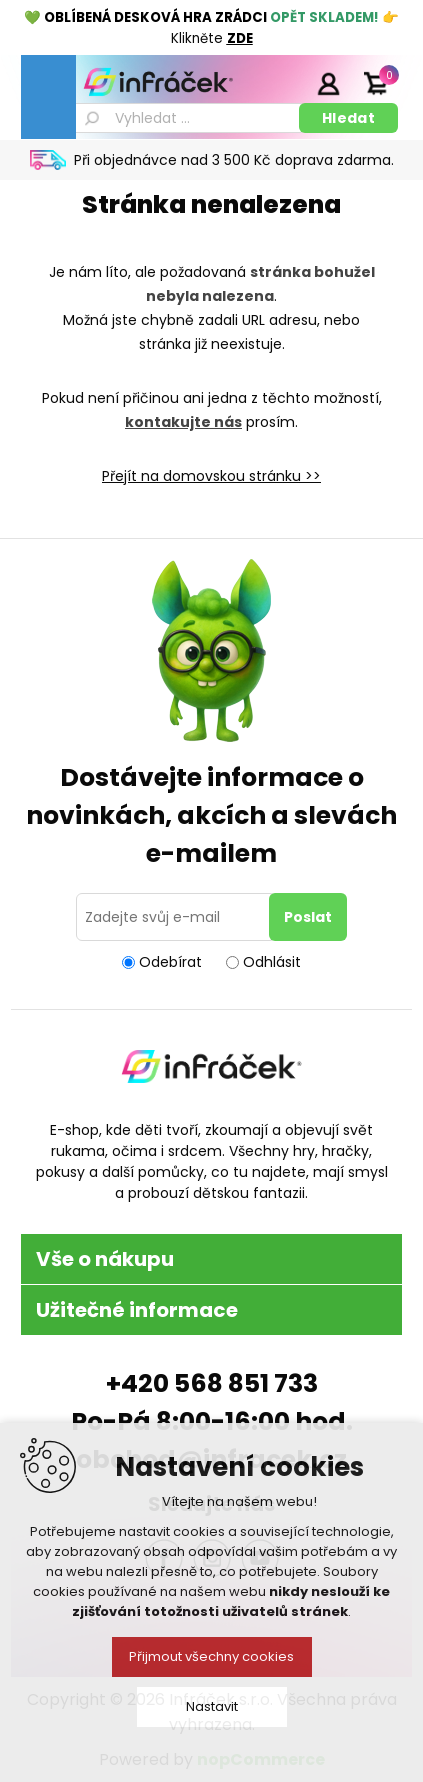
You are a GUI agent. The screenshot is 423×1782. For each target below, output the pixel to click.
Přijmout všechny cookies (211, 1656)
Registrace (278, 83)
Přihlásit (328, 83)
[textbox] (185, 118)
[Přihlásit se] (176, 917)
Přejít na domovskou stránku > (207, 476)
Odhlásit (272, 962)
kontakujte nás (183, 422)
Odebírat (170, 962)
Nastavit (212, 1706)
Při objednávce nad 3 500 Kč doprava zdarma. (234, 160)
